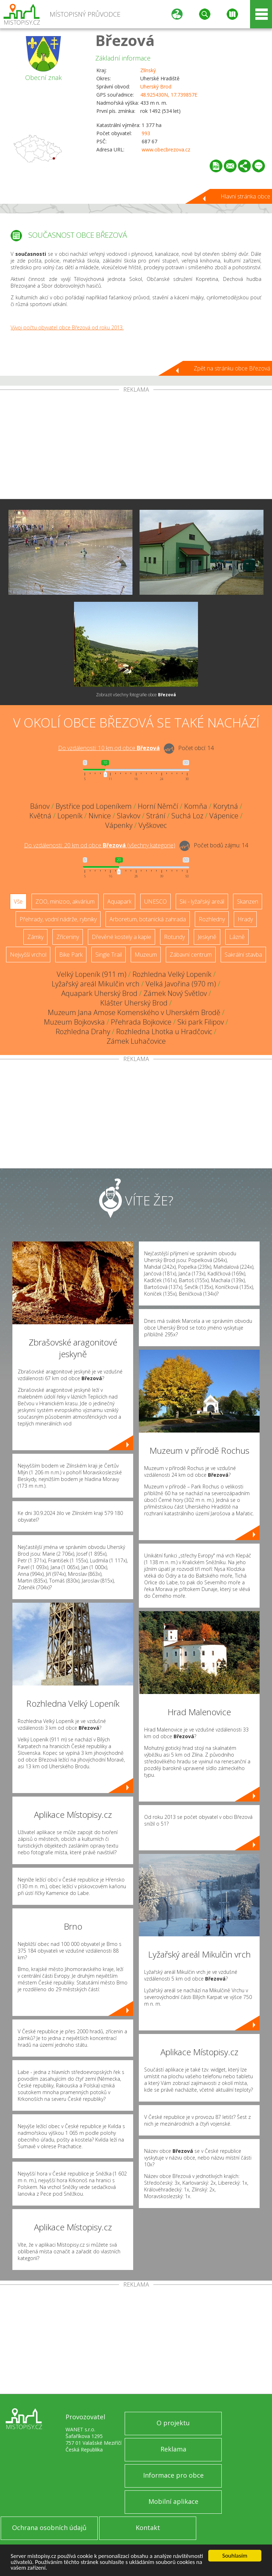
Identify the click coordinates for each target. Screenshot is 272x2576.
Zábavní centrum (191, 954)
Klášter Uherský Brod (134, 1003)
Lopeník (70, 815)
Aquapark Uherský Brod (99, 993)
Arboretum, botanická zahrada (147, 919)
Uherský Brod (155, 86)
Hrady (245, 919)
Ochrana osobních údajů (49, 2527)
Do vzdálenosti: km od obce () (99, 845)
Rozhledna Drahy (83, 1031)
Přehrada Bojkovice (141, 1022)
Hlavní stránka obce (245, 196)
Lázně (237, 937)
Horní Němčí (158, 806)
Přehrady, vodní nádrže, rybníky (58, 919)
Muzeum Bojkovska (74, 1022)
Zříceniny (67, 937)
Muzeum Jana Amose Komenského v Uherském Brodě (134, 1012)
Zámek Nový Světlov (175, 993)
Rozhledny (212, 919)
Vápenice (223, 815)
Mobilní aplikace (173, 2501)
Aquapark (119, 901)
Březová (125, 40)
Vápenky (118, 825)
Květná (40, 815)
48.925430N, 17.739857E (168, 94)
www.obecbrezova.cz (166, 149)
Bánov (40, 806)
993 (146, 133)
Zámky (35, 937)
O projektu (173, 2423)
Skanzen (247, 901)
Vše (18, 901)
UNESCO (155, 901)
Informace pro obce (173, 2475)
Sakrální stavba (243, 954)
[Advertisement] (136, 445)
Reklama (173, 2449)
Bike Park (71, 954)
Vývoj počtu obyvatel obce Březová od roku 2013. (67, 327)
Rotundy (174, 937)
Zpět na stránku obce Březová (232, 368)
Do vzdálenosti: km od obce (109, 748)
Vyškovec (152, 825)
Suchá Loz (187, 815)
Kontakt (148, 2527)
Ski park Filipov (200, 1022)
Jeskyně (207, 937)
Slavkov (128, 815)
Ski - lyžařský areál (202, 901)
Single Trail (108, 954)
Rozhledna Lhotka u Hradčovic (164, 1031)
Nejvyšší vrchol (28, 954)
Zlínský (148, 70)
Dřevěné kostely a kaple (121, 937)
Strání (155, 815)
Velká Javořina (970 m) (181, 984)
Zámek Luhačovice (136, 1041)
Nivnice (100, 815)
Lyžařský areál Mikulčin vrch (96, 984)
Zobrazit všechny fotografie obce (136, 695)
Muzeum (146, 954)
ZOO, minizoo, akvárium (65, 901)
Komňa (195, 806)
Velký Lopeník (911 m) (91, 974)
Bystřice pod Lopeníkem (94, 806)
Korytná (225, 806)
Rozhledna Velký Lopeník (171, 974)
